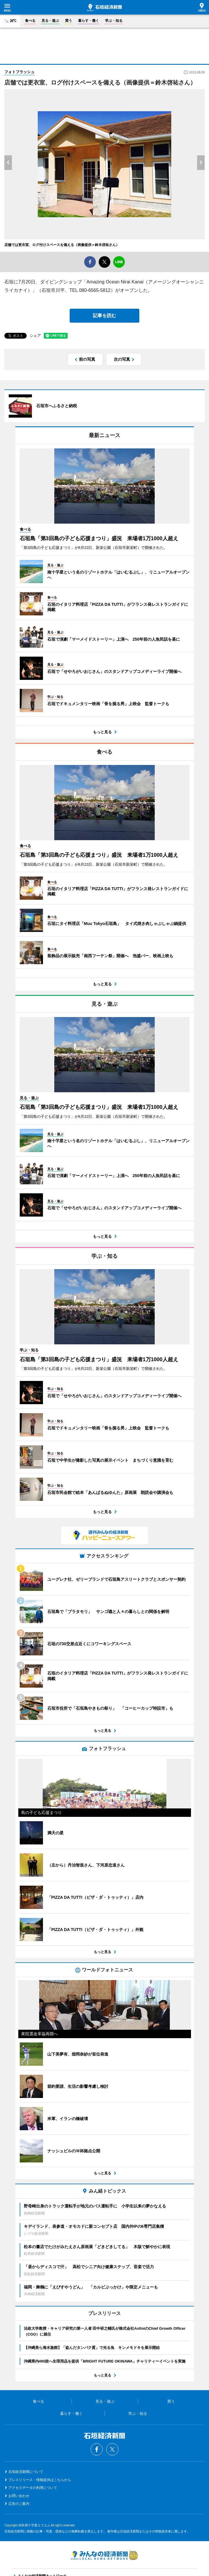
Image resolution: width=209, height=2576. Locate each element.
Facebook (97, 2449)
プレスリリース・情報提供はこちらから (39, 2480)
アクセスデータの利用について (32, 2488)
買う (68, 21)
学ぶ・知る (113, 21)
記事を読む (104, 315)
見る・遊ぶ (50, 21)
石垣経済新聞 (104, 7)
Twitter (112, 2449)
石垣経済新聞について (25, 2472)
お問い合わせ (18, 2496)
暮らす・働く (88, 21)
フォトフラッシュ (19, 72)
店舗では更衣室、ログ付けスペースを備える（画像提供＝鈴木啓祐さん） (61, 245)
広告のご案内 (18, 2504)
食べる (30, 21)
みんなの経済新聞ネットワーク (104, 2555)
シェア (35, 335)
